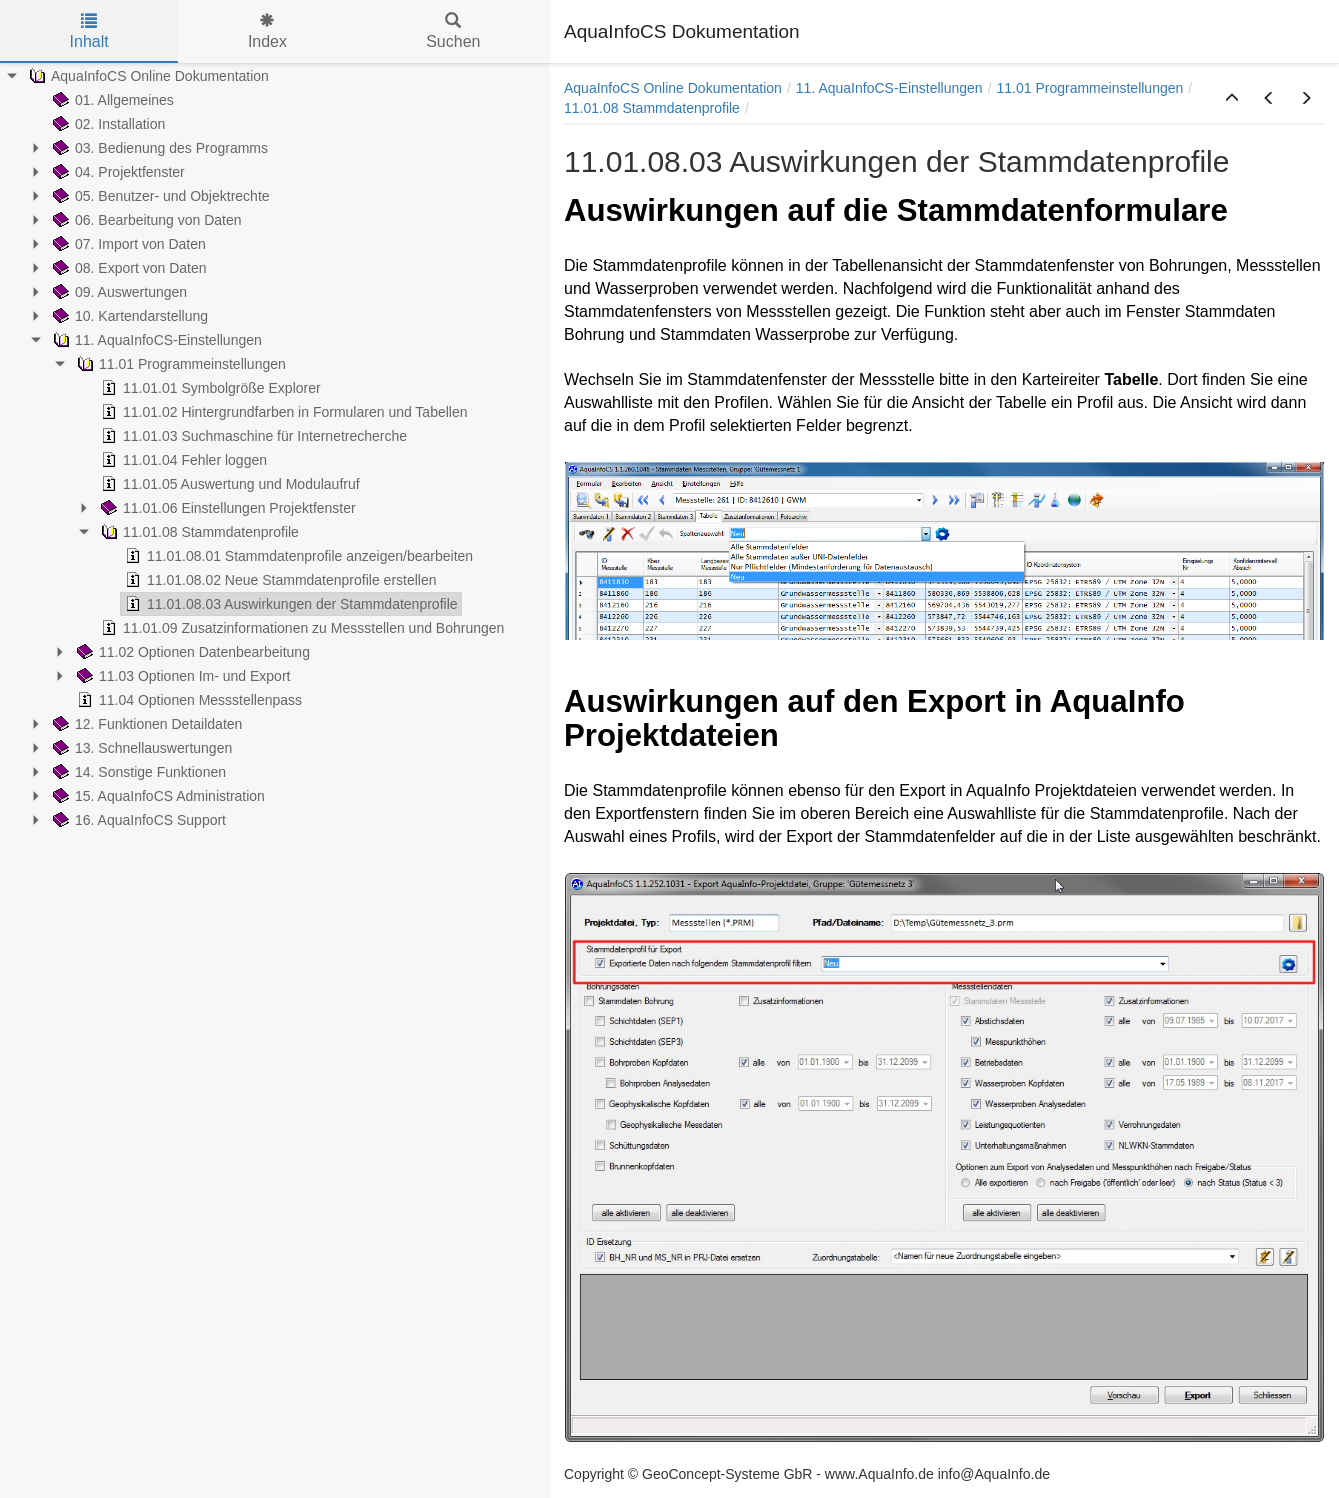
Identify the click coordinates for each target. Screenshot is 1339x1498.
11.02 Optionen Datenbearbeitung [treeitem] (191, 652)
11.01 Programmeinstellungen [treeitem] (179, 364)
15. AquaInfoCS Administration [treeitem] (157, 796)
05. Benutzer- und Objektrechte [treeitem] (159, 196)
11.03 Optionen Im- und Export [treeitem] (181, 676)
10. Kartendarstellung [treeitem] (128, 316)
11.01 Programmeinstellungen (1090, 88)
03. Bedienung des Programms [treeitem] (158, 148)
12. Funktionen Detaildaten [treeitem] (145, 724)
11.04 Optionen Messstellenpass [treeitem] (187, 700)
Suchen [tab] (453, 31)
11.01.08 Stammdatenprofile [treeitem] (198, 532)
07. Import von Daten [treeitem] (127, 244)
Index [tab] (267, 31)
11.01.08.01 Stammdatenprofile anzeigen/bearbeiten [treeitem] (297, 556)
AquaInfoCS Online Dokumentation (673, 88)
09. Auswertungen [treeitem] (118, 292)
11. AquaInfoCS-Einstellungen (889, 88)
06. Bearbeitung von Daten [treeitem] (145, 220)
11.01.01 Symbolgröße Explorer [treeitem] (209, 388)
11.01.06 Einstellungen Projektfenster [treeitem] (226, 508)
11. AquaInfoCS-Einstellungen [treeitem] (155, 340)
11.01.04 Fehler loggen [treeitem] (182, 460)
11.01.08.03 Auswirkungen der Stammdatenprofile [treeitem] (289, 604)
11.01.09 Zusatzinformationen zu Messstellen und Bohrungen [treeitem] (300, 628)
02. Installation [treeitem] (107, 124)
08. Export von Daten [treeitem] (128, 268)
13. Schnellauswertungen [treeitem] (140, 748)
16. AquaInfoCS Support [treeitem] (137, 820)
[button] (1232, 99)
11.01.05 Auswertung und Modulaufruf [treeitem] (228, 484)
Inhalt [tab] (89, 31)
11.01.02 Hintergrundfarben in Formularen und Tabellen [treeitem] (282, 412)
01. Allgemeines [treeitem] (111, 100)
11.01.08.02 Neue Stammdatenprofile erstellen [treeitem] (279, 580)
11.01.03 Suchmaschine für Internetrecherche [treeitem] (252, 436)
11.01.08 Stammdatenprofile (652, 108)
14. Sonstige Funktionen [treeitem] (137, 772)
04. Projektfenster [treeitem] (117, 172)
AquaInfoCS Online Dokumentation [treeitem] (147, 76)
